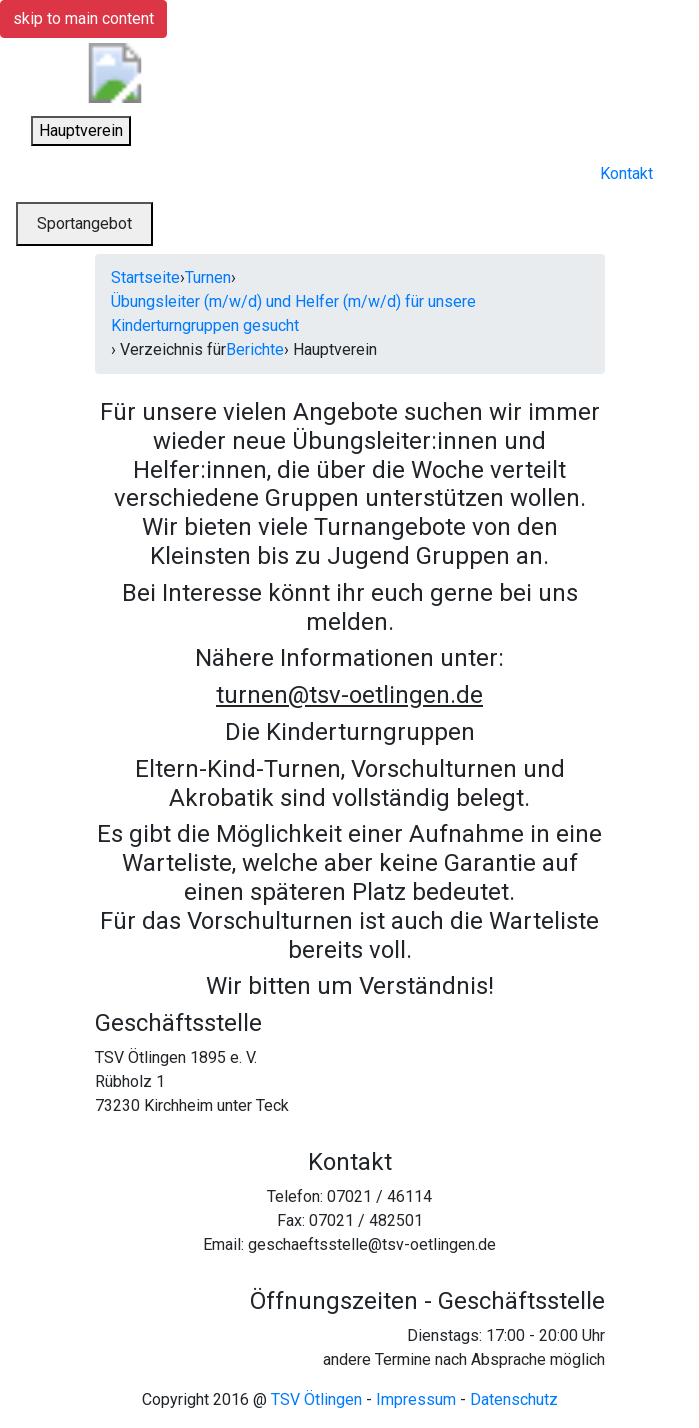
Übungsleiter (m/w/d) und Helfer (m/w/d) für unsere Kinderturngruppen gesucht (293, 313)
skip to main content (83, 18)
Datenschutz (514, 1399)
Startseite (145, 277)
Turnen (208, 277)
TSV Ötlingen (316, 1399)
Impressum (416, 1399)
